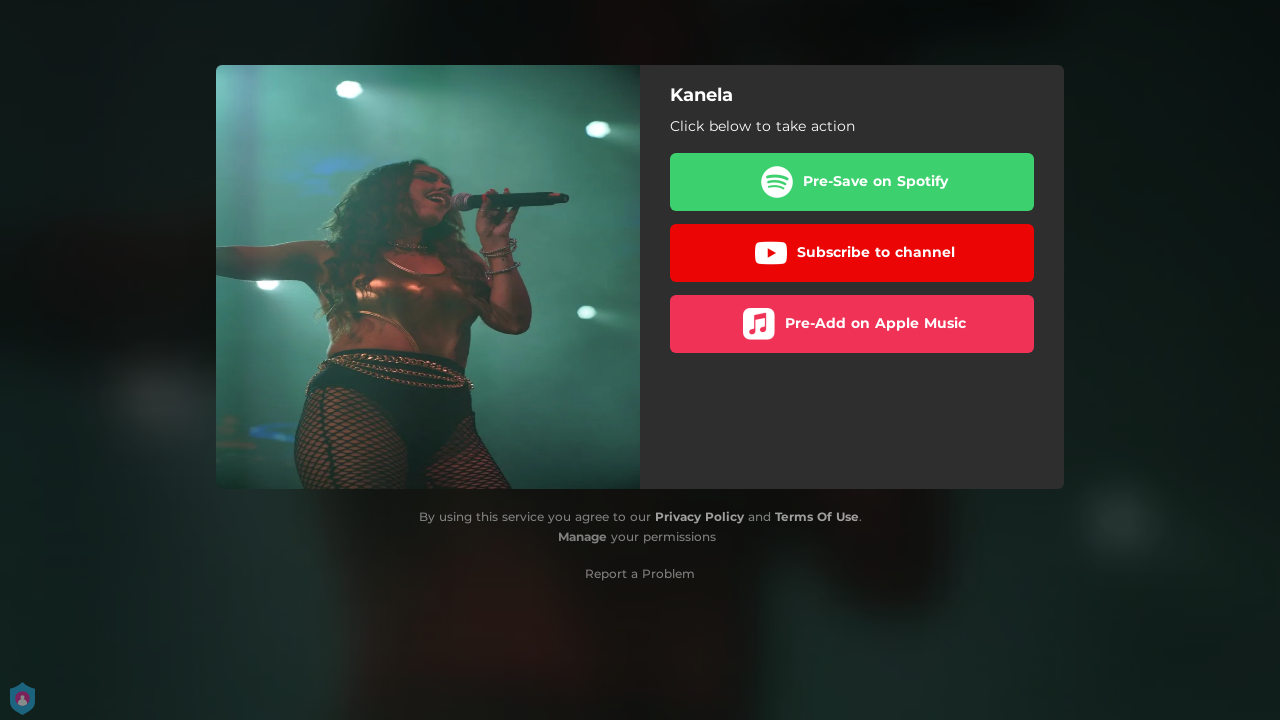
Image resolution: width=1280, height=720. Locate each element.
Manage (582, 536)
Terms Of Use (817, 516)
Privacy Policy (699, 516)
